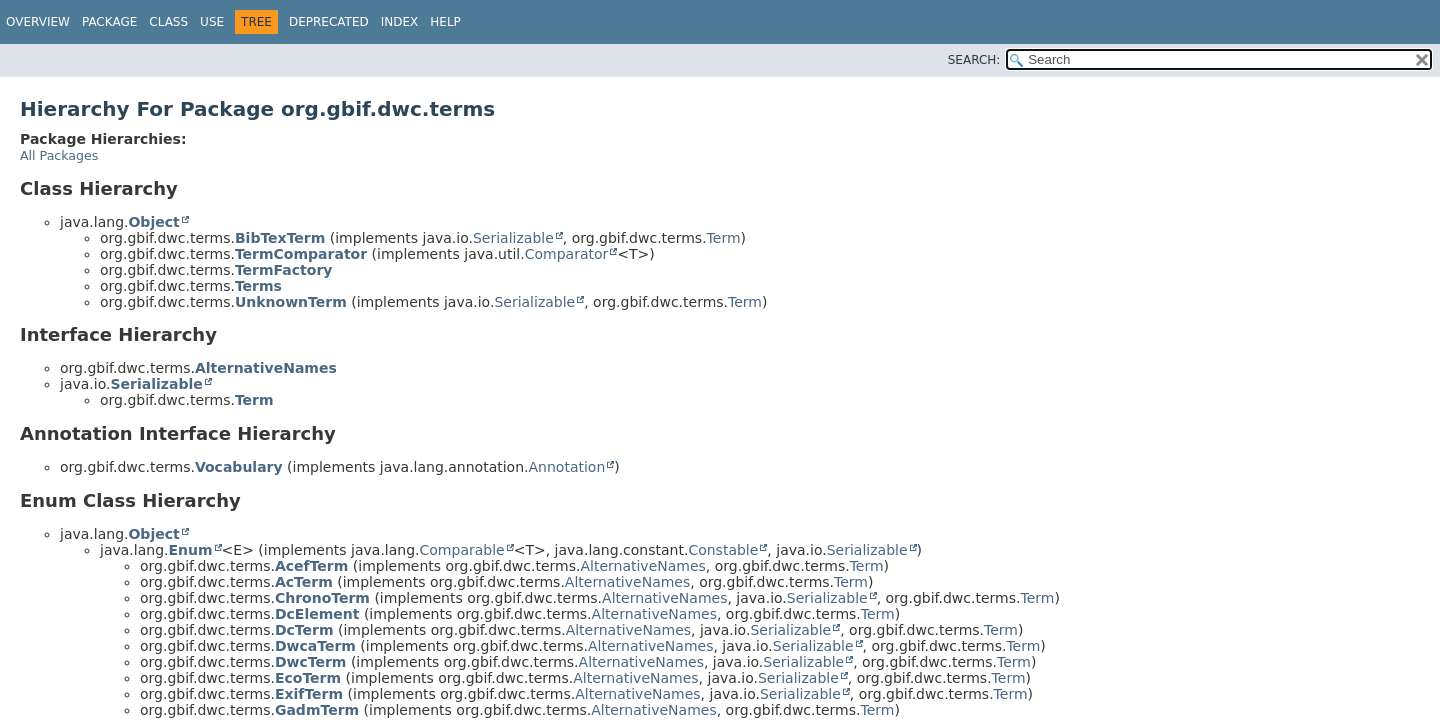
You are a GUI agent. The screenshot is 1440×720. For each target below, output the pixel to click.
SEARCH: (974, 60)
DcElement (317, 614)
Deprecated (329, 22)
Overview (38, 22)
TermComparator (301, 254)
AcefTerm (311, 566)
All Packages (59, 155)
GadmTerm (317, 710)
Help (445, 22)
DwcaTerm (315, 646)
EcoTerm (308, 678)
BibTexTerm (280, 238)
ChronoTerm (322, 598)
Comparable (462, 550)
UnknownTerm (291, 302)
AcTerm (304, 582)
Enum (190, 550)
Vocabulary (239, 467)
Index (400, 22)
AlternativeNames (266, 368)
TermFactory (284, 270)
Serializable (513, 238)
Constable (723, 550)
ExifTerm (309, 694)
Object (153, 222)
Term (724, 238)
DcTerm (304, 630)
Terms (258, 286)
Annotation (567, 467)
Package (109, 22)
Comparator (567, 254)
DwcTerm (311, 662)
